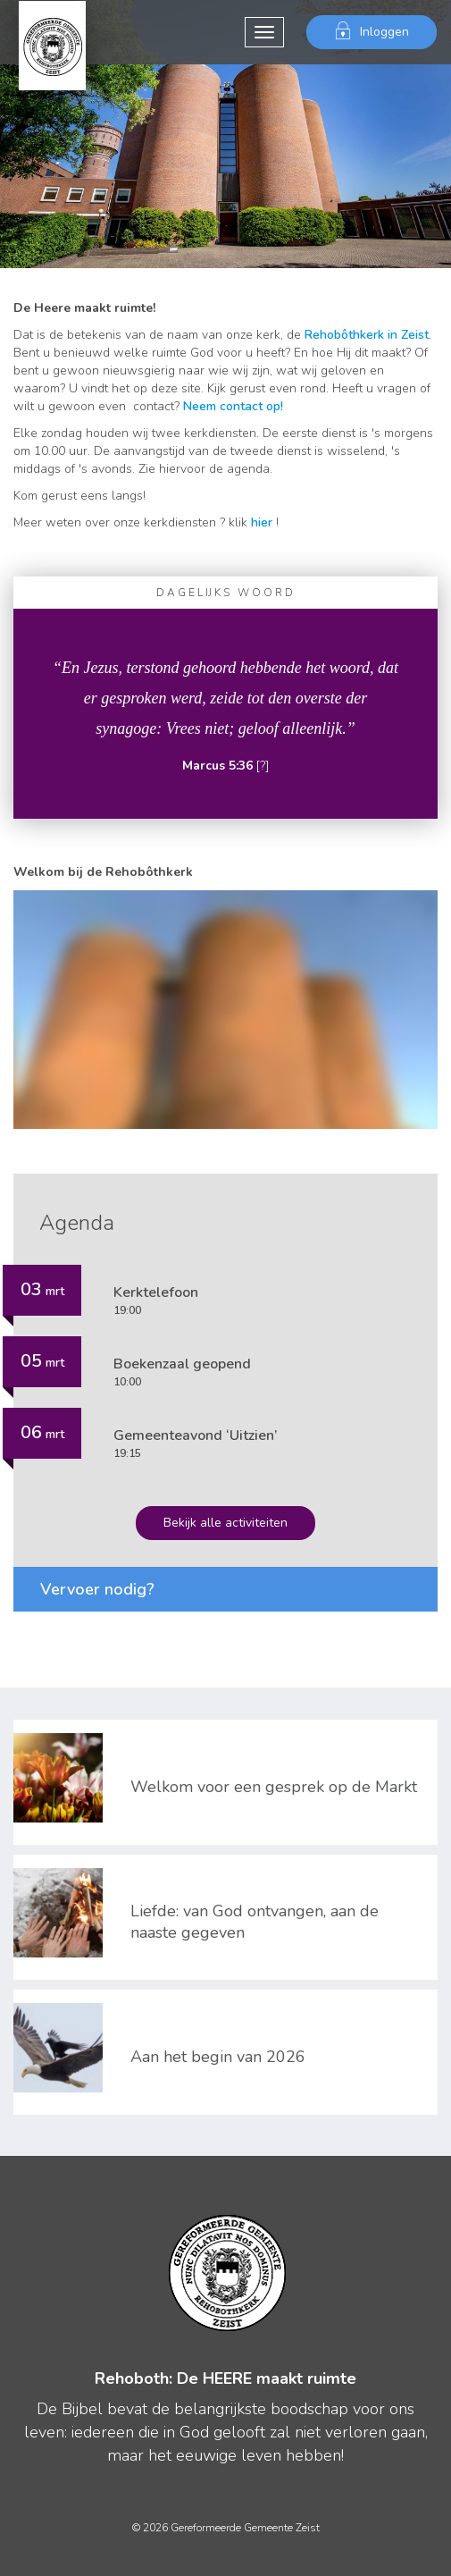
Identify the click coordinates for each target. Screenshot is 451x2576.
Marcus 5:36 (217, 765)
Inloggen (371, 30)
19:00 (155, 1300)
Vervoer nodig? (97, 1589)
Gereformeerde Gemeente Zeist (52, 32)
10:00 (182, 1371)
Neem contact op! (233, 406)
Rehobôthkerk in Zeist (367, 334)
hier (261, 522)
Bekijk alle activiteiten (225, 1522)
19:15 (195, 1443)
